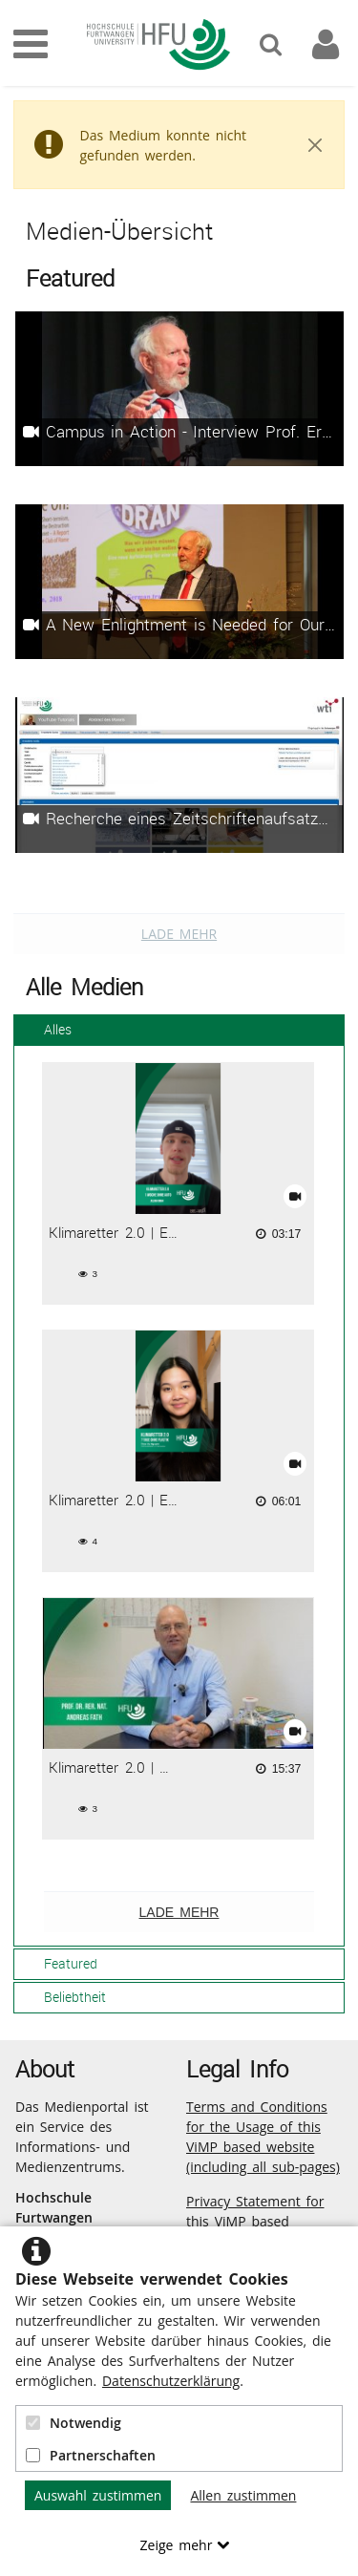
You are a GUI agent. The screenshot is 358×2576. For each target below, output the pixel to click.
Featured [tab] (59, 1963)
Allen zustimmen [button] (243, 2495)
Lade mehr (179, 934)
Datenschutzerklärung (171, 2381)
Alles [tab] (46, 1029)
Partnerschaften (91, 2455)
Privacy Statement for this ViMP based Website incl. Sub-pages (261, 2221)
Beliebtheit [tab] (63, 1997)
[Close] (315, 145)
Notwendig (73, 2423)
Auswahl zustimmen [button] (97, 2495)
